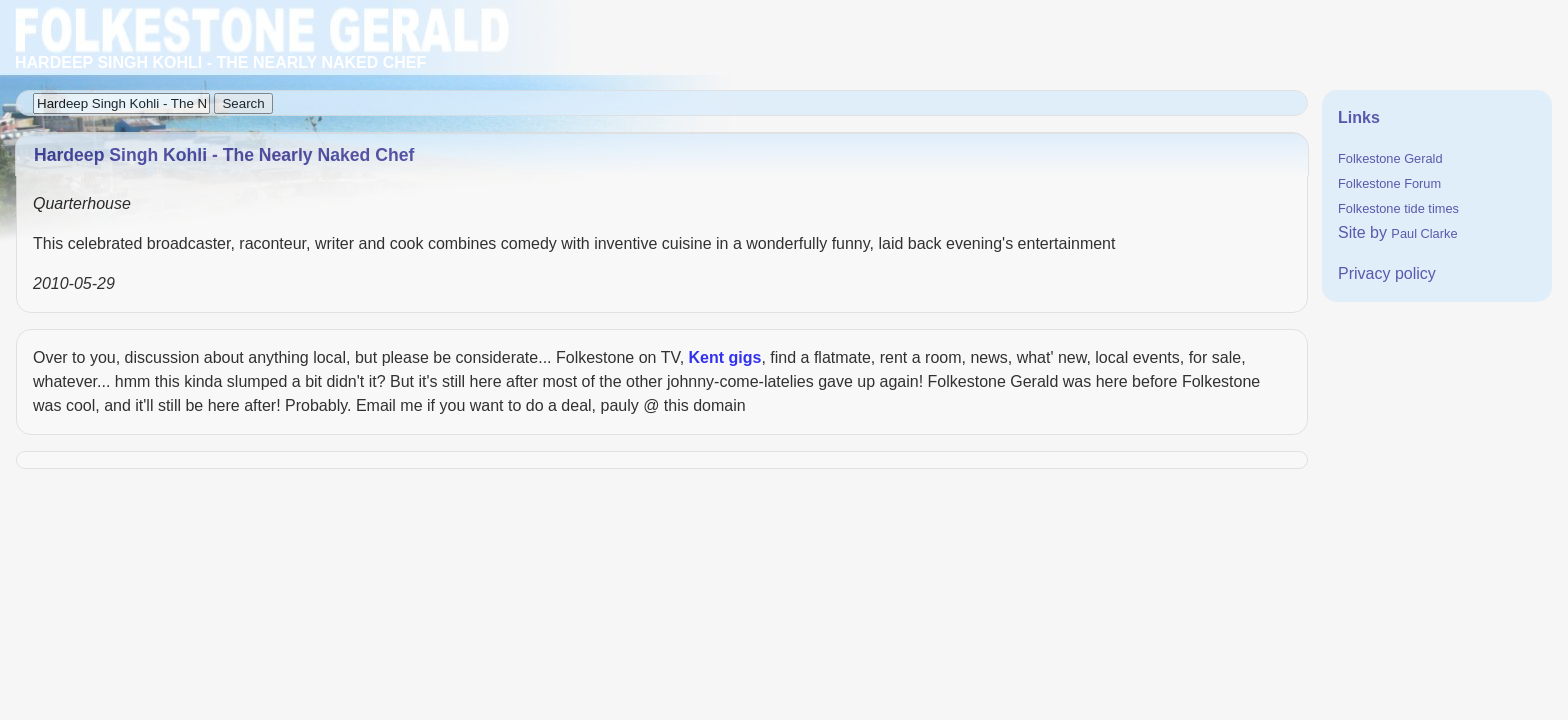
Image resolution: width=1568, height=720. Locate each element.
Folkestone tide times (1398, 208)
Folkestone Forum (1389, 183)
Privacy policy (1387, 273)
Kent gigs (725, 357)
